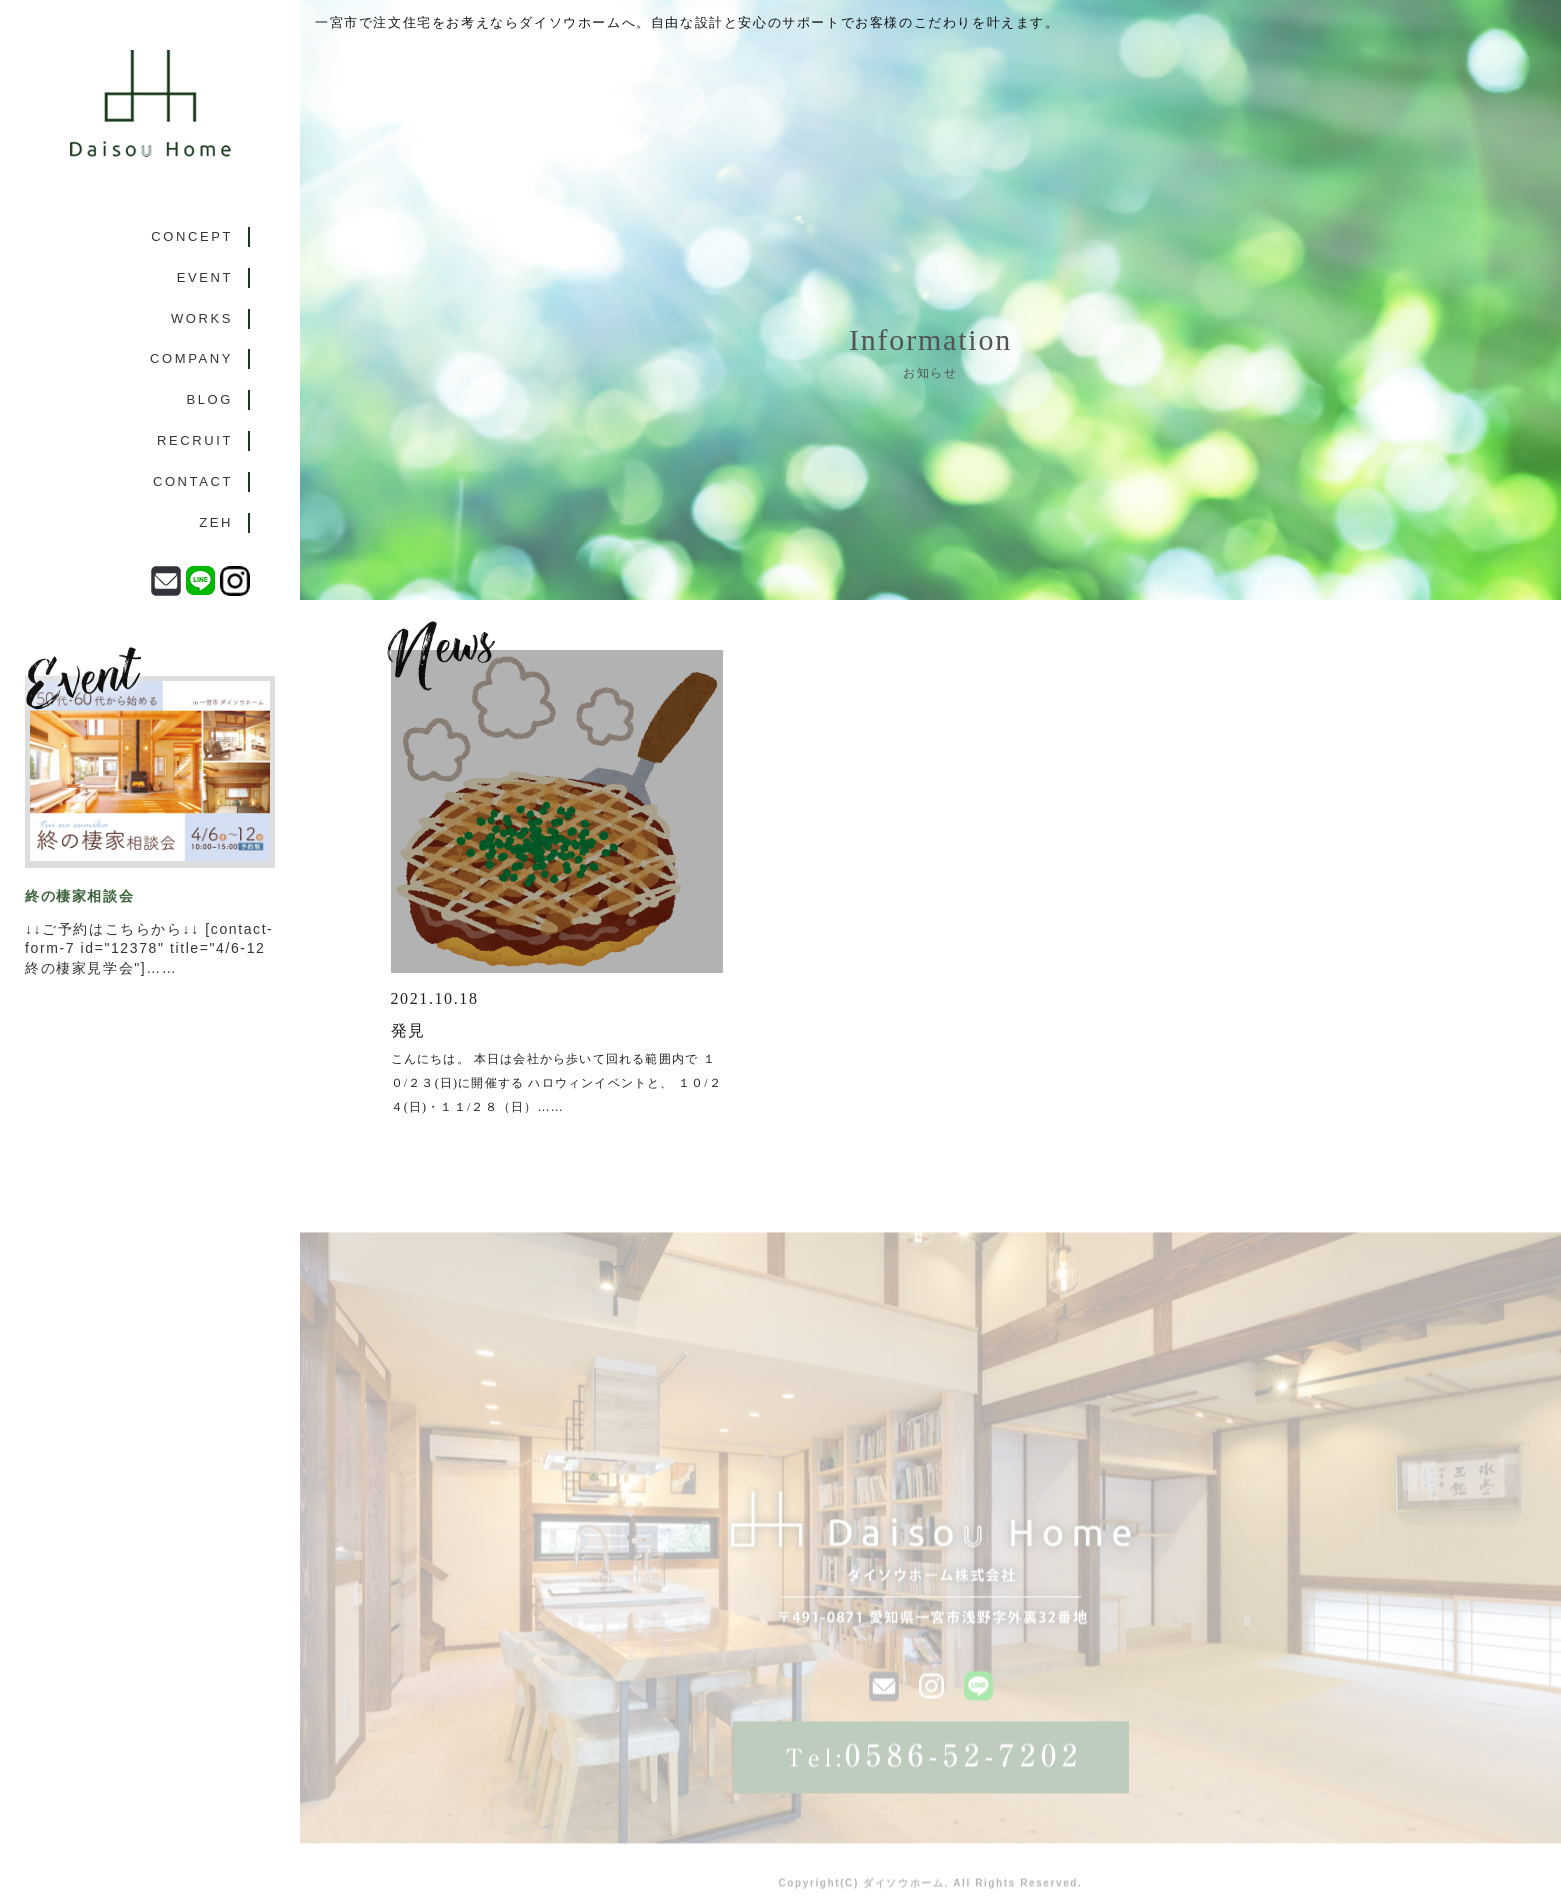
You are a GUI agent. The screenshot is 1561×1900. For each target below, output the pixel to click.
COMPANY (191, 358)
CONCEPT (192, 236)
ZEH (216, 522)
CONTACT (193, 481)
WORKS (202, 318)
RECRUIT (195, 440)
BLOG (209, 399)
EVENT (205, 277)
